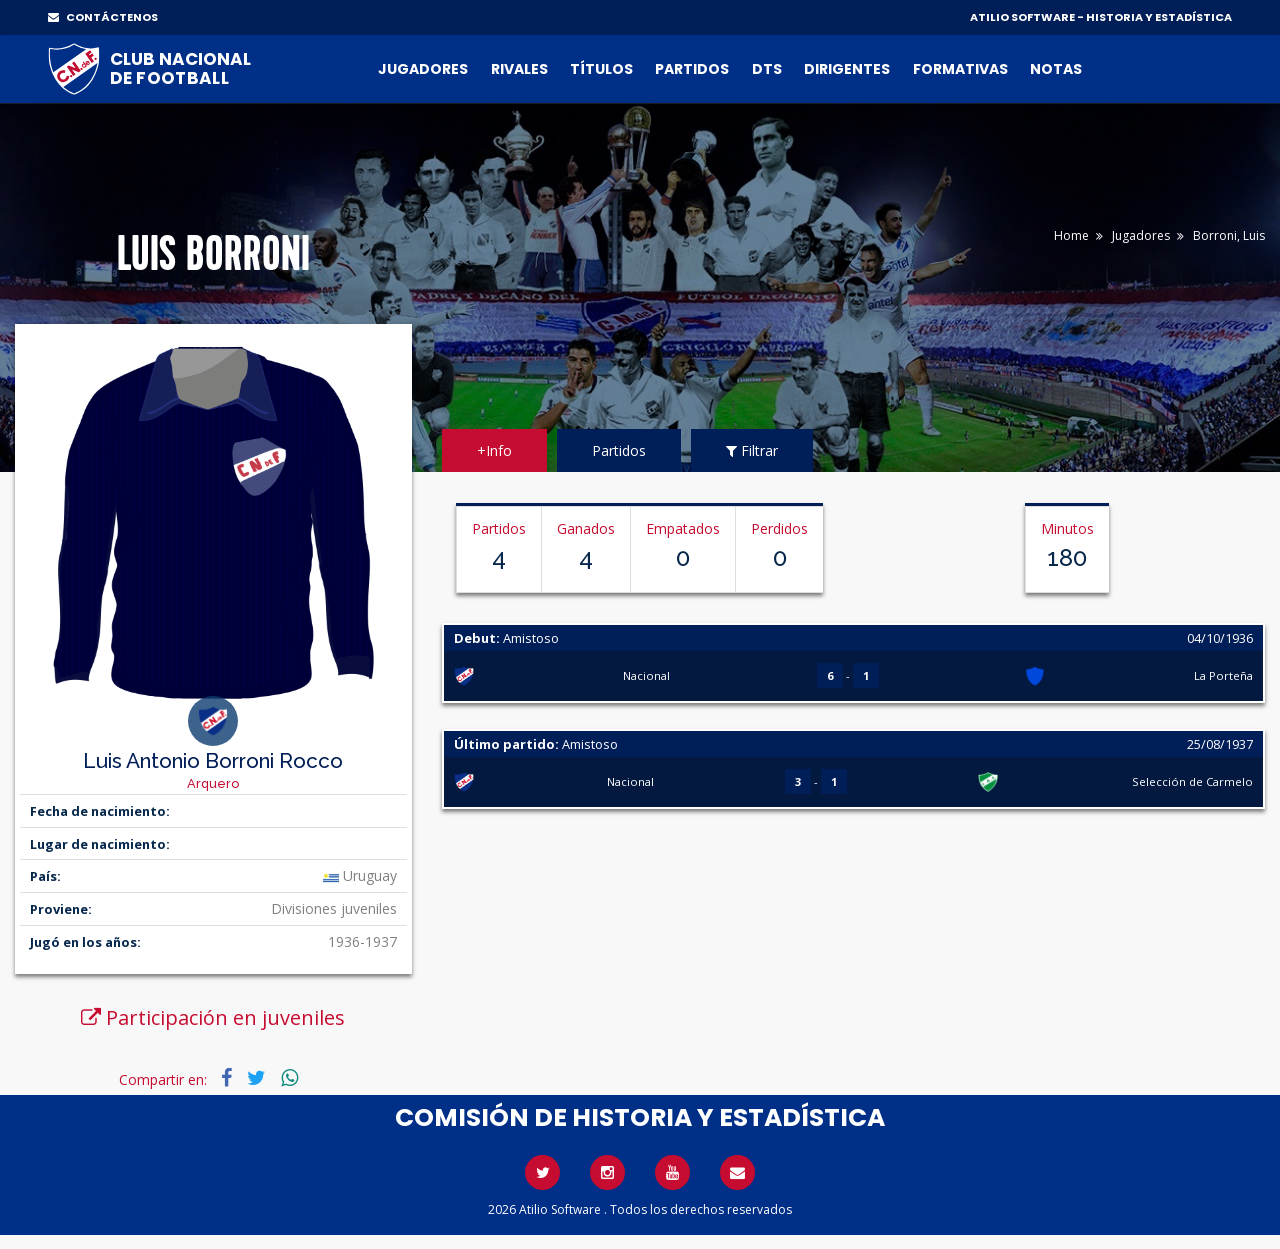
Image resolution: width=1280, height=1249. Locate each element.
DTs (767, 69)
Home (1071, 235)
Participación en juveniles (213, 1017)
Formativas (960, 69)
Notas (1056, 69)
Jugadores (423, 69)
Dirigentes (847, 69)
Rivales (519, 69)
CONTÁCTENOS (103, 17)
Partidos (692, 69)
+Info (494, 450)
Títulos (601, 69)
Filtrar (752, 450)
